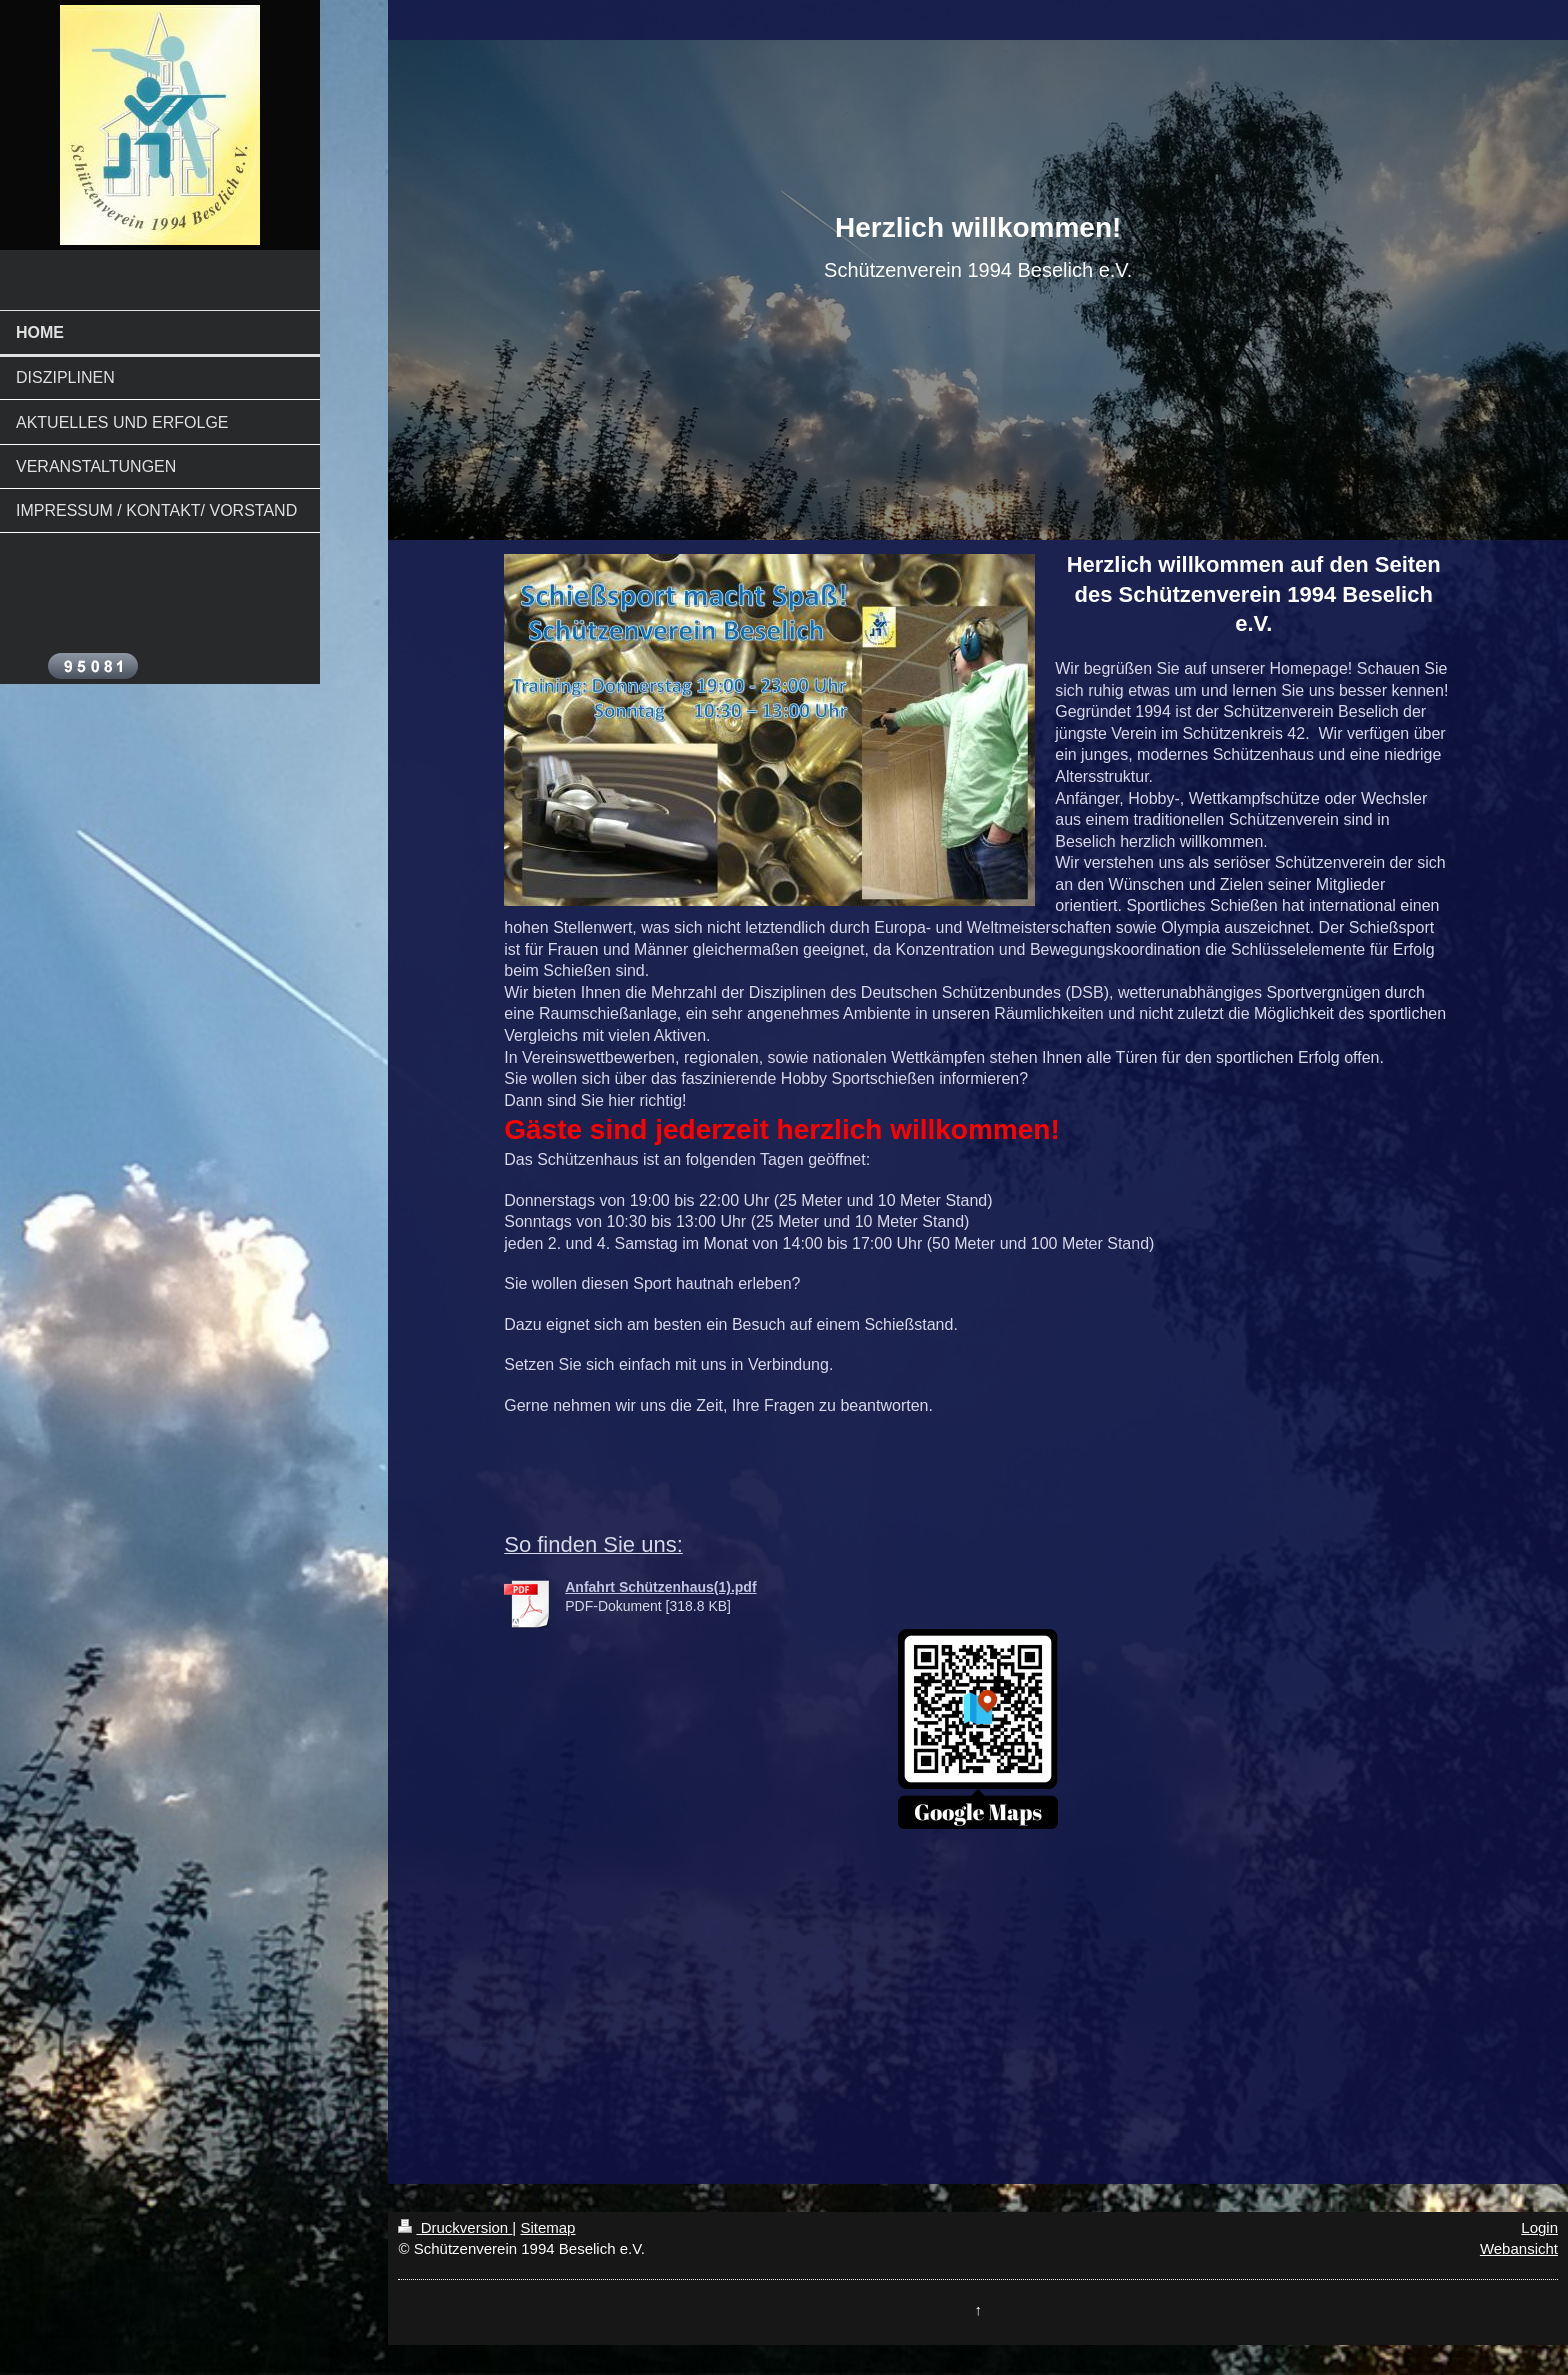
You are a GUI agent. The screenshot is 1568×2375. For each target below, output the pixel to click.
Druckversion (455, 2227)
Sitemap (547, 2227)
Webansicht (1519, 2248)
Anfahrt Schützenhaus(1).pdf (660, 1587)
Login (1539, 2227)
